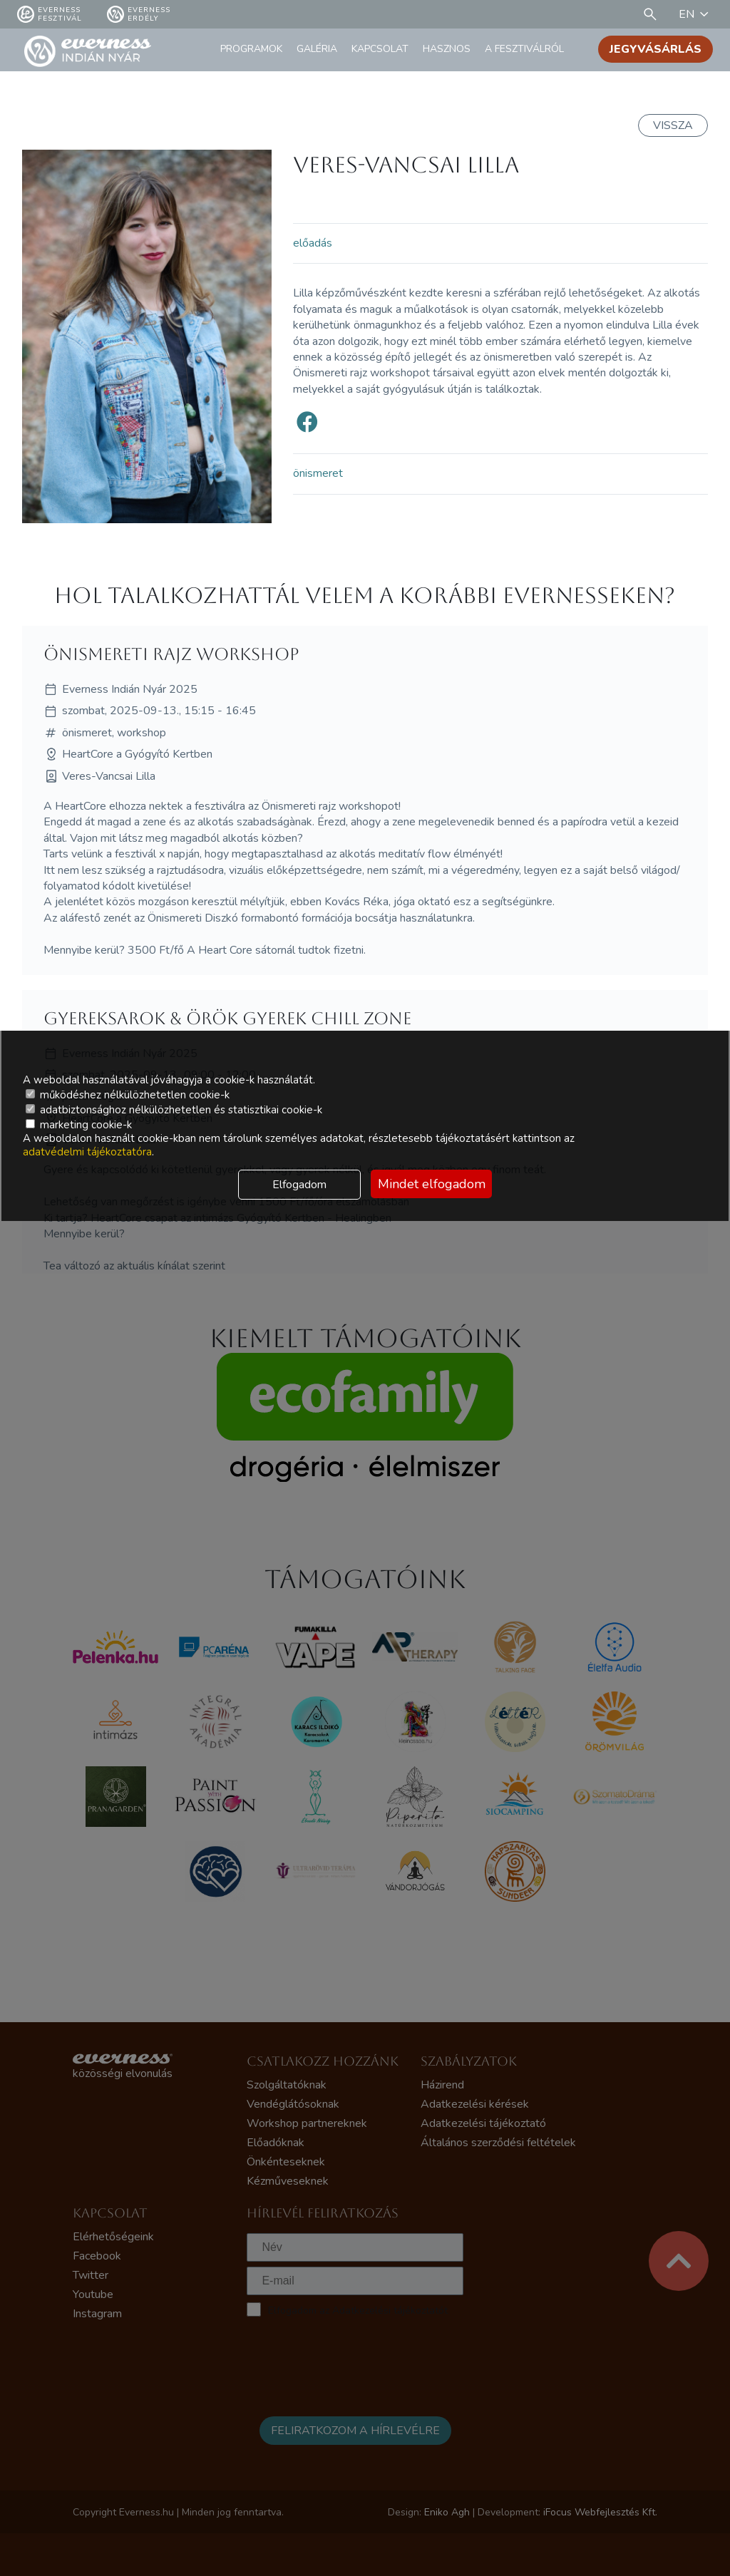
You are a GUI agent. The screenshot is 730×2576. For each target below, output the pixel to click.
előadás (312, 243)
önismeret (318, 473)
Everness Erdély (138, 14)
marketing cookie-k (79, 1125)
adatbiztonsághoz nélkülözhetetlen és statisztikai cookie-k (174, 1110)
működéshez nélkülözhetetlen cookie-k (128, 1095)
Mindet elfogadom (431, 1183)
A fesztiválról (524, 49)
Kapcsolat (379, 49)
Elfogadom (299, 1184)
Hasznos (447, 49)
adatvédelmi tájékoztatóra (87, 1152)
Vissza (673, 125)
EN (696, 14)
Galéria (317, 49)
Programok (251, 49)
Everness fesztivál (49, 14)
